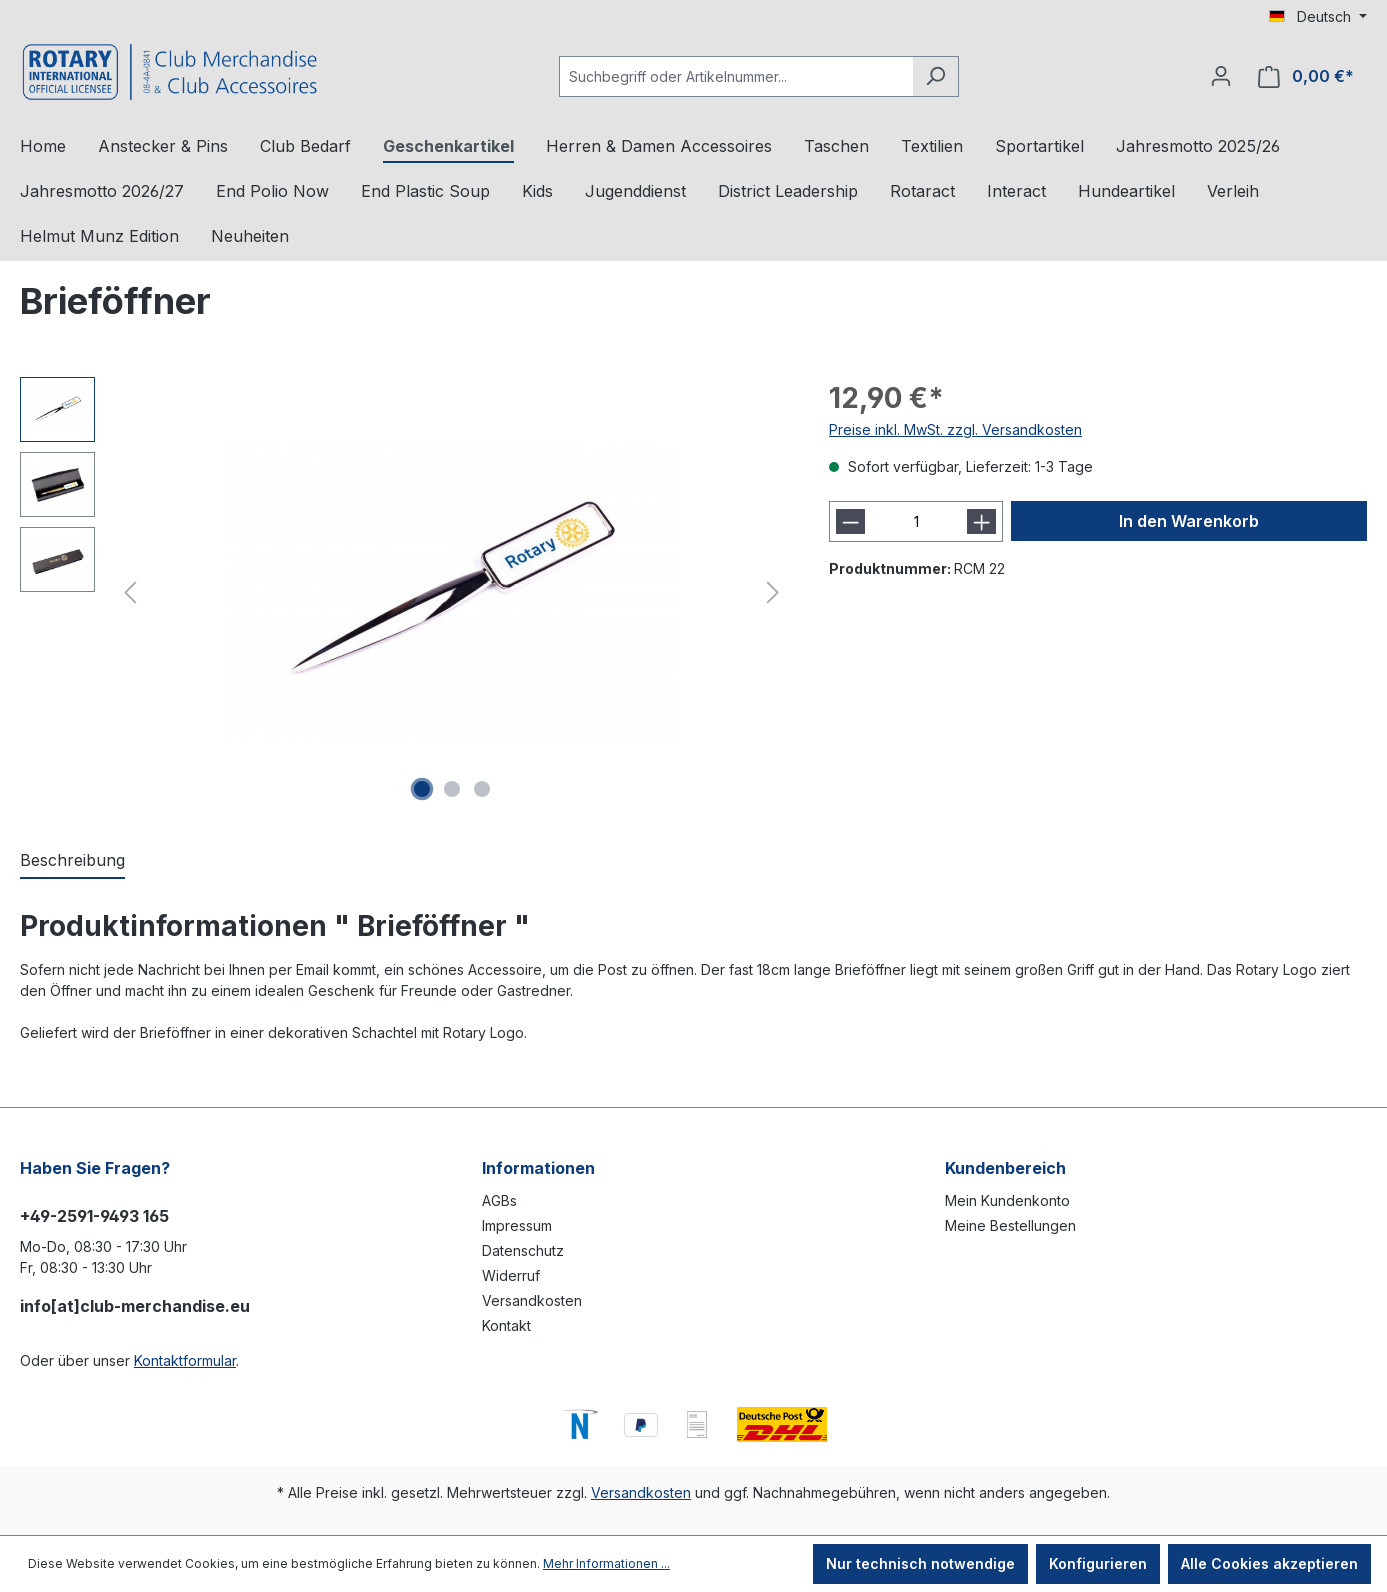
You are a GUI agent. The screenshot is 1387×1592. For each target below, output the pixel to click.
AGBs (499, 1200)
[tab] (72, 861)
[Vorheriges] (130, 592)
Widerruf (511, 1275)
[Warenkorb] (1306, 76)
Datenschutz (523, 1250)
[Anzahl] (915, 521)
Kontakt (506, 1325)
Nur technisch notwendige (920, 1563)
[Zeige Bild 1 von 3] (422, 789)
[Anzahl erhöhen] (981, 521)
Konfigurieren (1098, 1563)
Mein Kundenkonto (1007, 1200)
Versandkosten (532, 1300)
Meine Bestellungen (1010, 1225)
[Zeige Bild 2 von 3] (452, 789)
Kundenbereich (1005, 1168)
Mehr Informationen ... (606, 1563)
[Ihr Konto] (1221, 76)
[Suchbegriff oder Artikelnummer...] (736, 76)
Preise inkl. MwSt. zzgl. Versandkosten (955, 429)
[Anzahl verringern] (850, 521)
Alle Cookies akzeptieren (1269, 1563)
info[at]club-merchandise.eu (135, 1306)
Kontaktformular (185, 1360)
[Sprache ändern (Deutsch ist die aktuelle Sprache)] (1318, 17)
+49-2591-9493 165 (94, 1216)
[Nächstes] (773, 592)
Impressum (517, 1225)
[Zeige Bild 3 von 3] (482, 789)
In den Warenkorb (1189, 521)
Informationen (538, 1168)
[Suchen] (935, 76)
